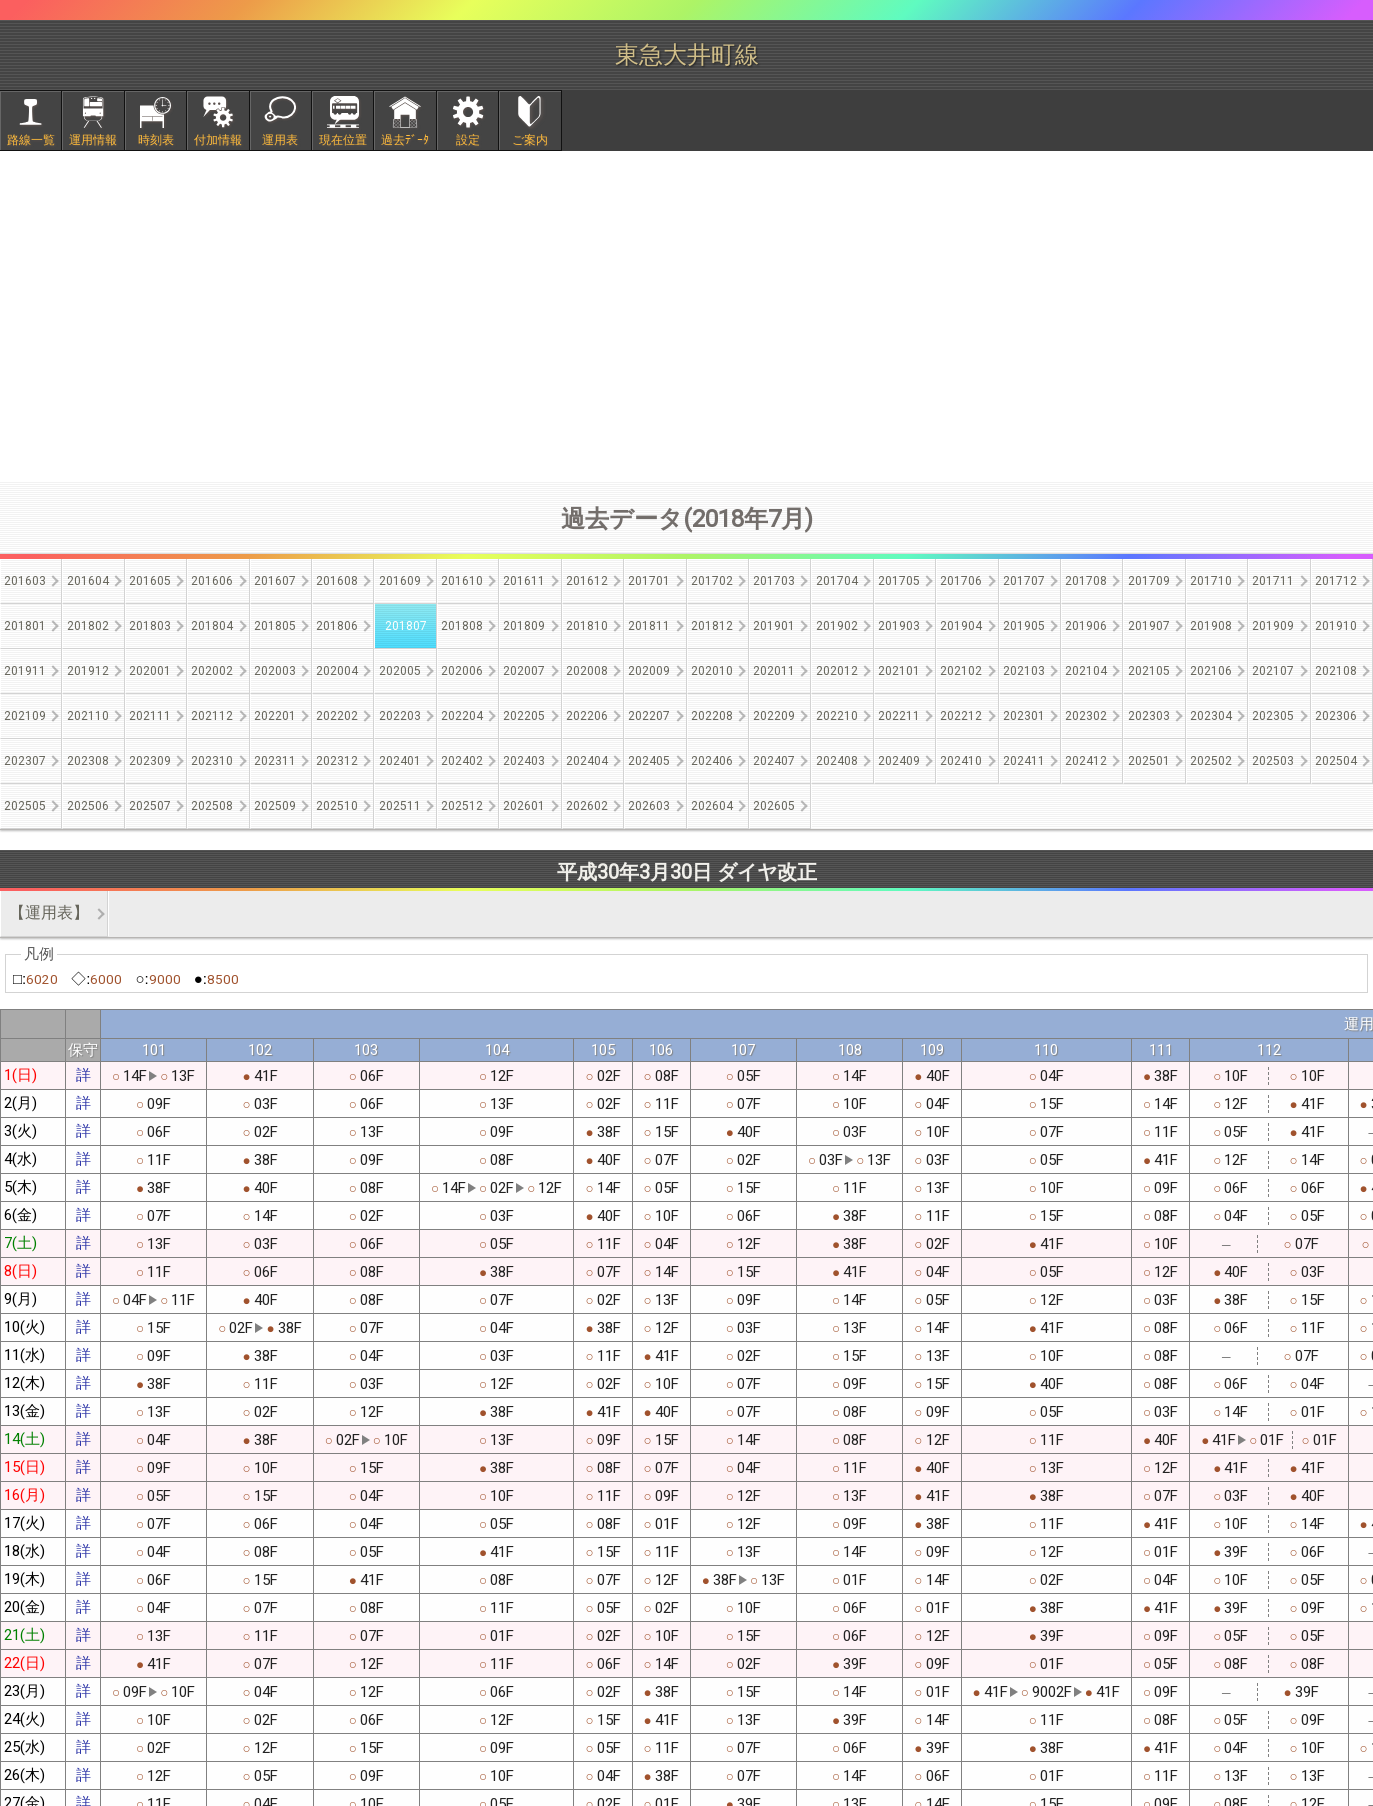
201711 (1273, 581)
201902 (837, 626)
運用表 (280, 140)
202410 (961, 761)
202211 (899, 716)
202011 (774, 671)
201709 (1149, 581)
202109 (25, 716)
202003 (275, 671)
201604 (88, 581)
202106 (1211, 671)
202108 (1336, 671)
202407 (774, 761)
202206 (587, 716)
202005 (400, 671)
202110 (88, 716)
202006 (462, 671)
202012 (837, 671)
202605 (774, 806)
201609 (400, 581)
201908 (1211, 626)
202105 (1149, 671)
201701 (649, 581)
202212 (961, 716)
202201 (275, 716)
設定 (468, 140)
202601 (524, 806)
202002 (212, 671)
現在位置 (343, 140)
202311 (275, 761)
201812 (712, 626)
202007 (524, 671)
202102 (961, 671)
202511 (400, 806)
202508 (212, 806)
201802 (88, 626)
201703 (774, 581)
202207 (649, 716)
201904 (961, 626)
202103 (1024, 671)
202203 (400, 716)
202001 (150, 671)
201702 (712, 581)
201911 (25, 671)
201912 (88, 671)
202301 (1024, 716)
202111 (150, 716)
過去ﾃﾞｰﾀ (405, 140)
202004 (337, 671)
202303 (1149, 716)
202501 (1149, 761)
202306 (1336, 716)
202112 (212, 716)
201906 (1086, 626)
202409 (899, 761)
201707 (1024, 581)
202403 (524, 761)
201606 (212, 581)
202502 (1211, 761)
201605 (150, 581)
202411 (1024, 761)
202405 (649, 761)
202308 (88, 761)
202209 (774, 716)
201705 (899, 581)
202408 (837, 761)
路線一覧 (31, 140)
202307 (25, 761)
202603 (649, 806)
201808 (462, 626)
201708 (1086, 581)
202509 (275, 806)
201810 (587, 626)
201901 (774, 626)
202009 (649, 671)
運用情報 (93, 140)
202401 (400, 761)
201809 (524, 626)
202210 (837, 716)
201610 (462, 581)
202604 (712, 806)
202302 (1086, 716)
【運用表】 (49, 912)
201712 (1336, 581)
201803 (150, 626)
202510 (337, 806)
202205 (524, 716)
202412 (1086, 761)
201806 (337, 626)
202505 (25, 806)
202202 (337, 716)
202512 (462, 806)
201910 (1336, 626)
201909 (1273, 626)
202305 (1273, 716)
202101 (899, 671)
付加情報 (218, 140)
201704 (837, 581)
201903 (899, 626)
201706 (961, 581)
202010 (712, 671)
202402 (462, 761)
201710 (1211, 581)
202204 (462, 716)
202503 (1273, 761)
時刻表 (156, 140)
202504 (1336, 761)
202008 (587, 671)
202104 (1086, 671)
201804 (212, 626)
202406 (712, 761)
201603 (25, 581)
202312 (337, 761)
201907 (1149, 626)
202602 (587, 806)
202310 (212, 761)
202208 (712, 716)
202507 (150, 806)
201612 (587, 581)
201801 (25, 626)
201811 (649, 626)
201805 (275, 626)
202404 (587, 761)
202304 (1211, 716)
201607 (275, 581)
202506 (88, 806)
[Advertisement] (687, 316)
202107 (1273, 671)
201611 (524, 581)
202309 (150, 761)
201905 (1024, 626)
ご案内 (530, 140)
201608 (337, 581)
